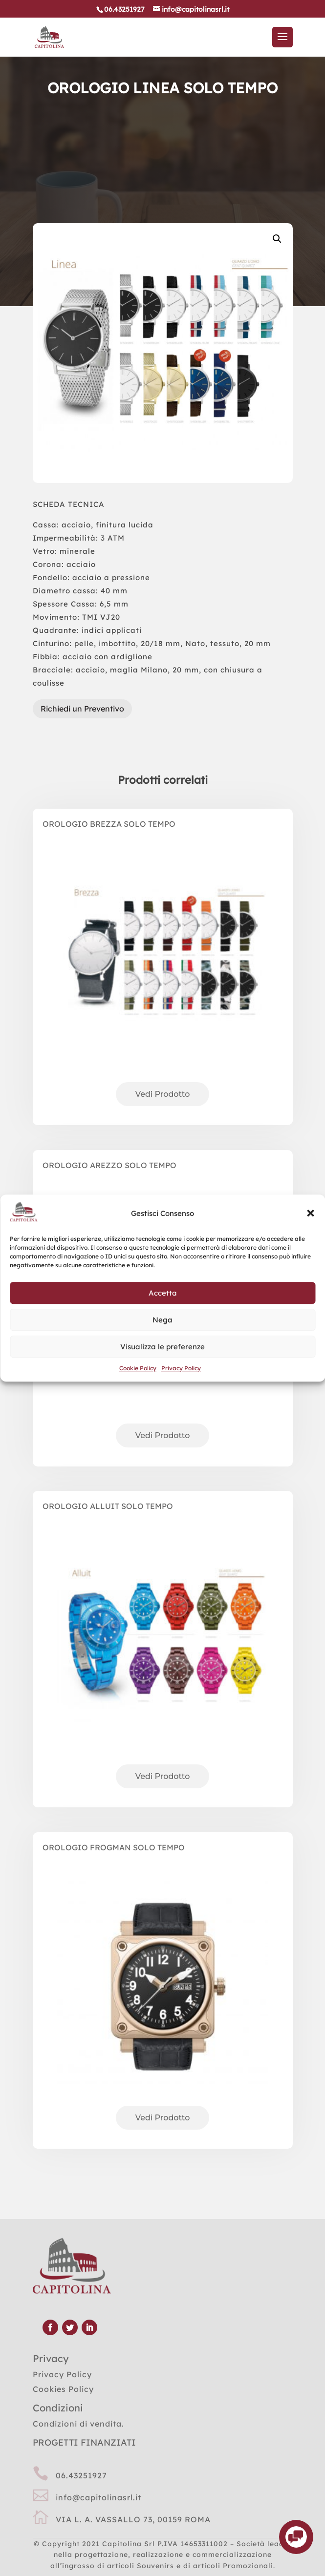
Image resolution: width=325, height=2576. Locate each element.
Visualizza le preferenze (162, 1346)
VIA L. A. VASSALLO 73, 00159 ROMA (133, 2519)
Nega (162, 1319)
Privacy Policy (181, 1368)
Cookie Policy (137, 1368)
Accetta (163, 1293)
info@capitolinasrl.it (98, 2497)
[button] (310, 1213)
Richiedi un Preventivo (82, 708)
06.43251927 (81, 2475)
